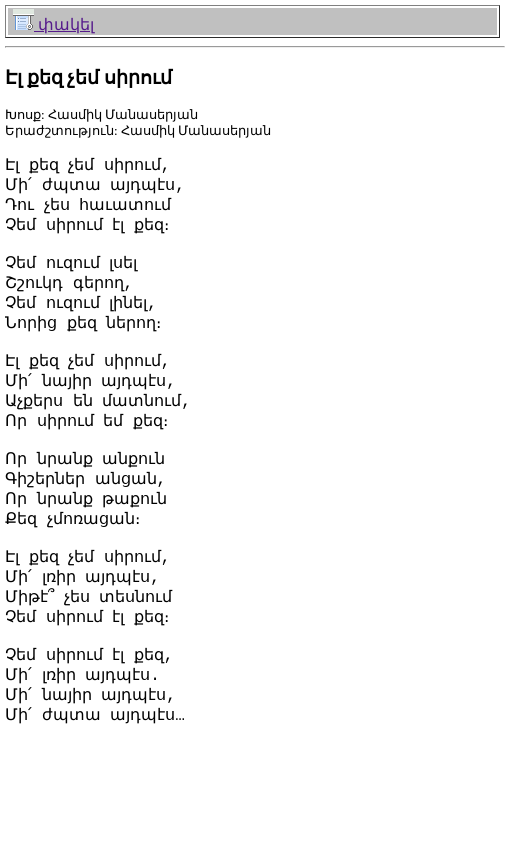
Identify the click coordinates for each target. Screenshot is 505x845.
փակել (53, 24)
